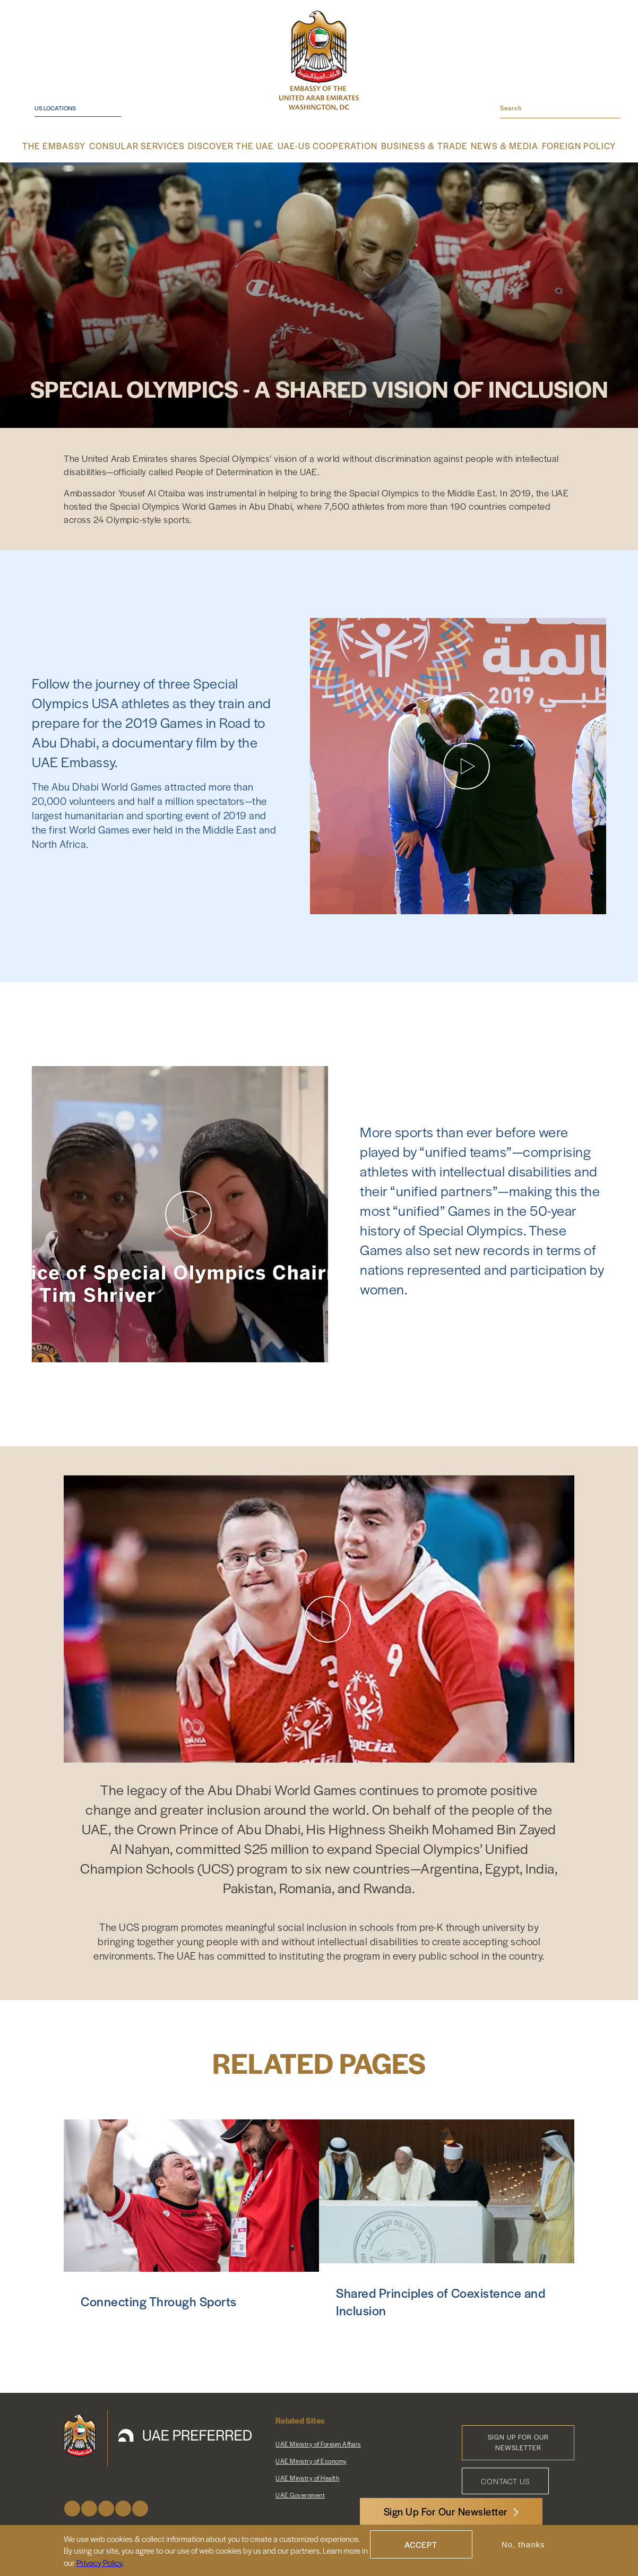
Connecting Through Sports (159, 2300)
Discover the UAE (237, 146)
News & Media (490, 146)
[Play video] (466, 765)
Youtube (123, 2507)
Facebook (72, 2507)
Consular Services (151, 146)
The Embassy (73, 146)
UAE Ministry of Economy (311, 2459)
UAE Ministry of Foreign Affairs (318, 2442)
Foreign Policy (561, 146)
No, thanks (523, 2544)
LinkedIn (140, 2507)
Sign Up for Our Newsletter (518, 2441)
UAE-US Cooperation (326, 146)
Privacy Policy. (99, 2562)
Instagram (106, 2507)
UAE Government (300, 2493)
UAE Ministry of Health (307, 2476)
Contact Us (505, 2480)
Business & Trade (414, 146)
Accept (420, 2544)
